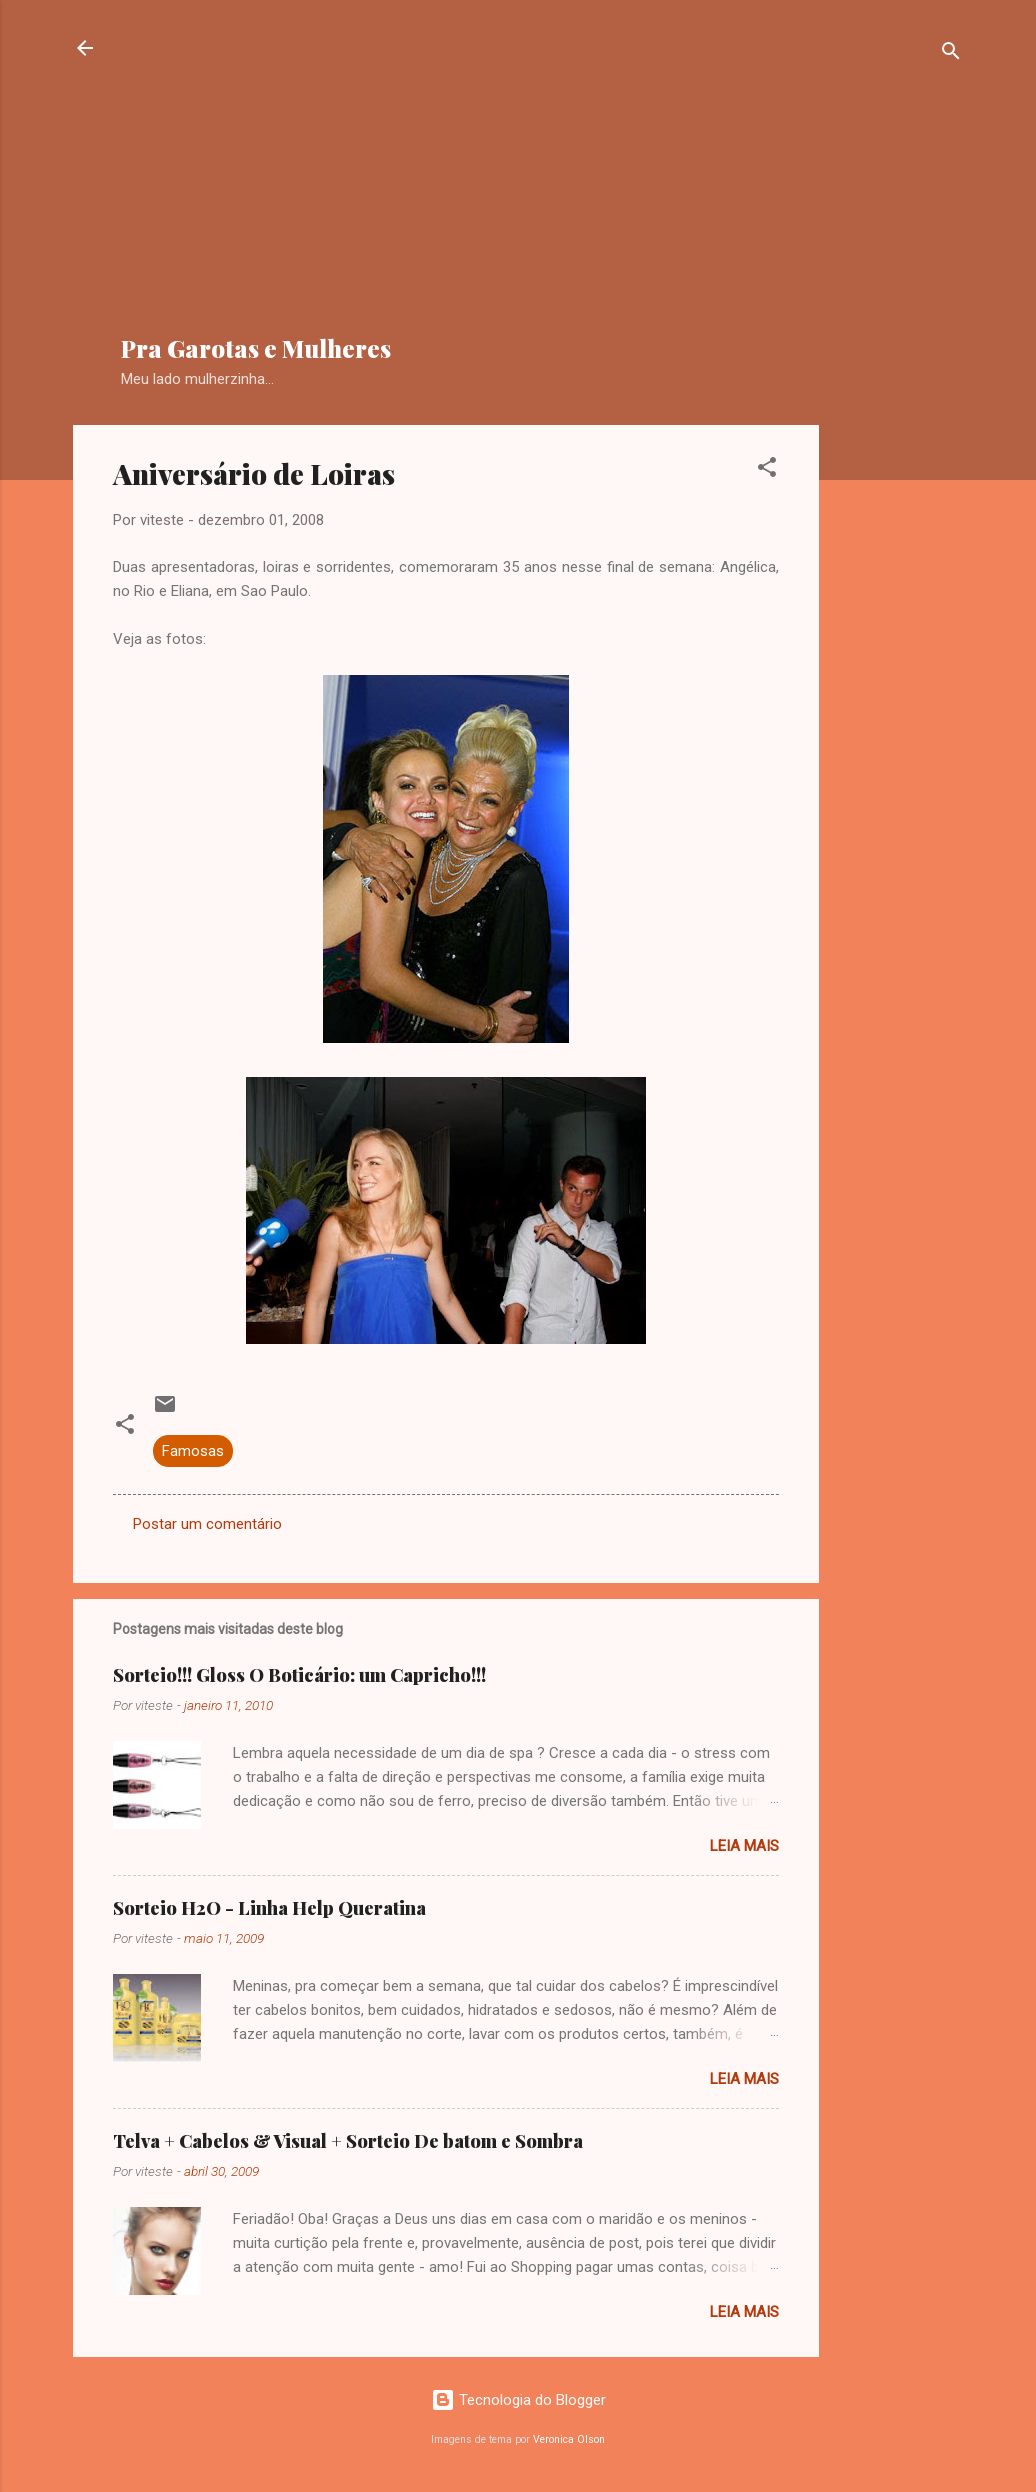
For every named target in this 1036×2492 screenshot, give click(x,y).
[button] (767, 470)
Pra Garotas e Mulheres (256, 348)
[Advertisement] (578, 176)
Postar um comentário (207, 1524)
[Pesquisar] (951, 54)
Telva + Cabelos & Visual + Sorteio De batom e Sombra (348, 2141)
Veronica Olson (569, 2439)
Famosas (193, 1451)
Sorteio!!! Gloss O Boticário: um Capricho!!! (299, 1675)
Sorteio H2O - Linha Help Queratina (269, 1908)
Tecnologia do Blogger (518, 2400)
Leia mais (744, 1846)
